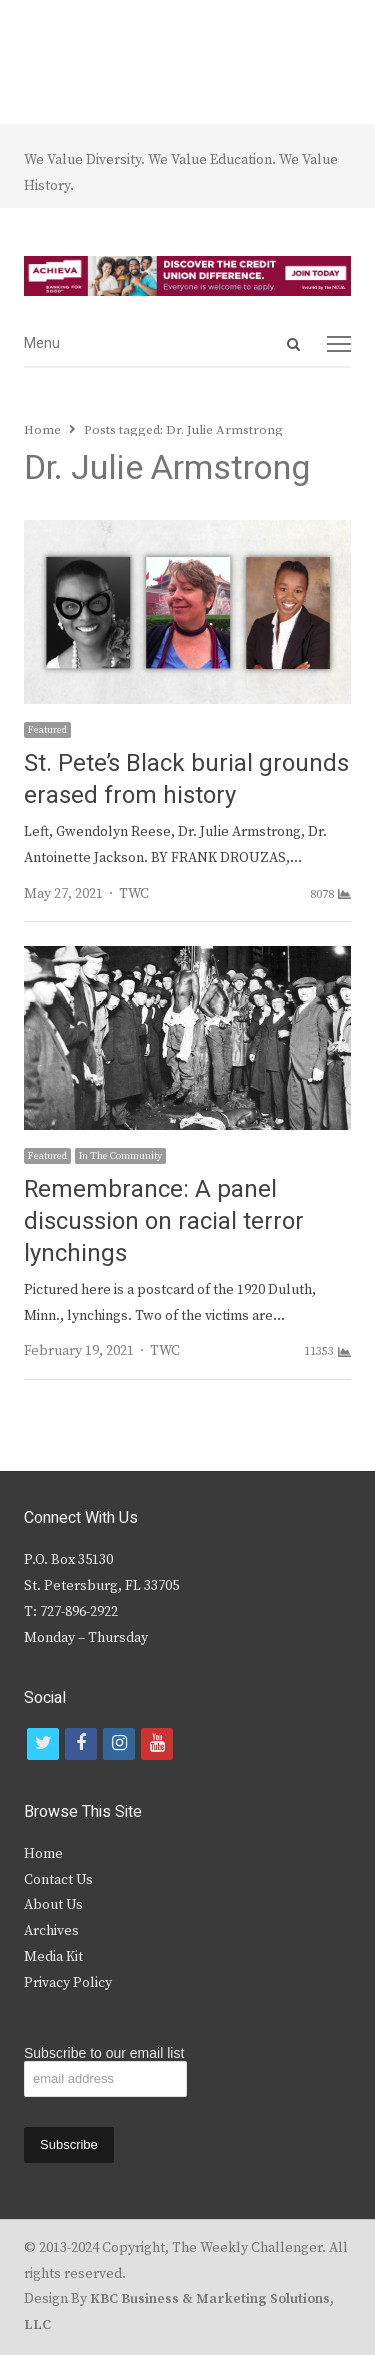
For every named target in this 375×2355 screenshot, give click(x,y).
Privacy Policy (68, 1983)
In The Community (120, 1156)
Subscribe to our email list (104, 2053)
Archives (51, 1931)
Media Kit (53, 1957)
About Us (53, 1905)
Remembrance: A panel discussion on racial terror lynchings (164, 1221)
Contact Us (58, 1880)
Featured (47, 730)
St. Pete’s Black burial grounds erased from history (186, 779)
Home (43, 1854)
